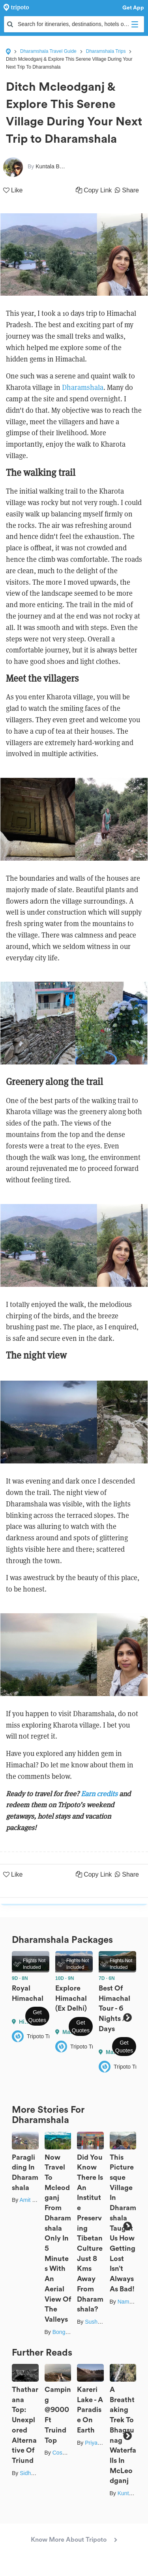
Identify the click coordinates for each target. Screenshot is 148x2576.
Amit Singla (33, 2200)
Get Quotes (37, 2016)
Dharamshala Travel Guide (48, 51)
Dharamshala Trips (106, 51)
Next (127, 2017)
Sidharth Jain (36, 2473)
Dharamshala (82, 387)
